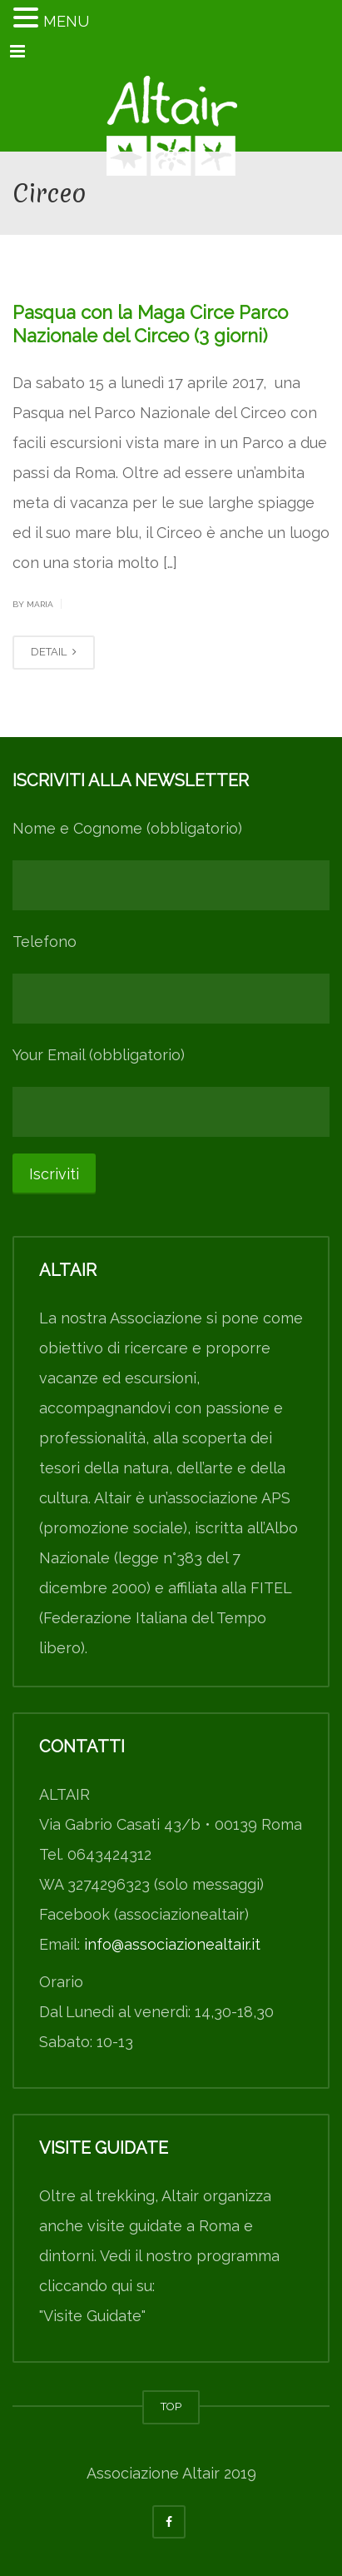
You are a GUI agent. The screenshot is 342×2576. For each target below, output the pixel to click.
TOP (171, 2406)
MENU (66, 21)
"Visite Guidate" (92, 2315)
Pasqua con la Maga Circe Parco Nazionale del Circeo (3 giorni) (150, 323)
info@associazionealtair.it (172, 1944)
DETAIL (54, 651)
